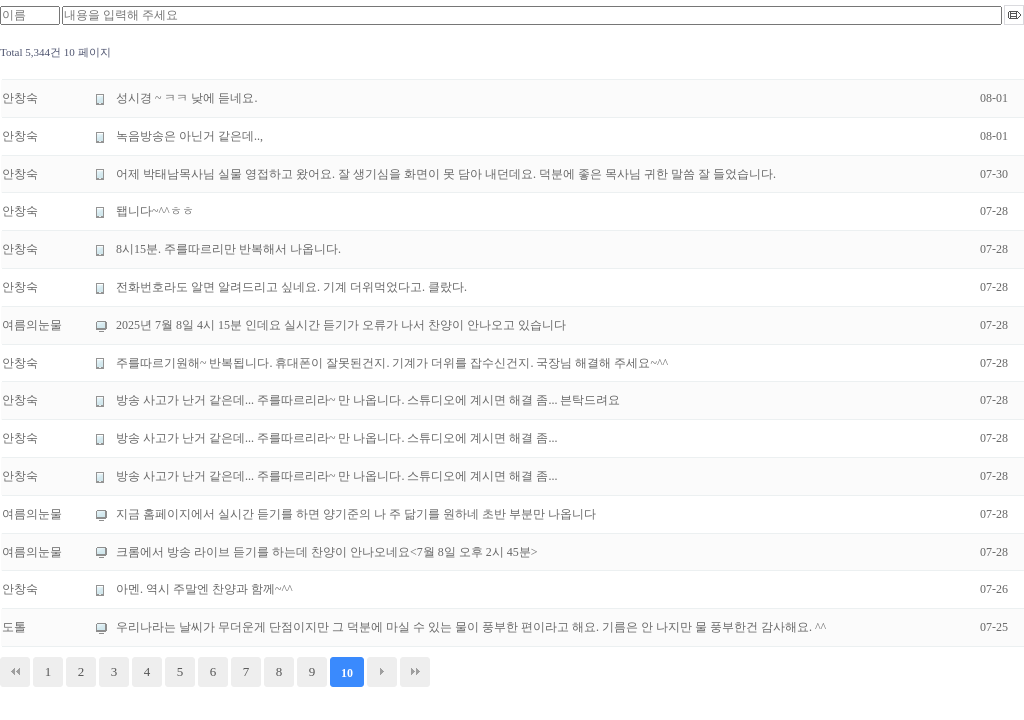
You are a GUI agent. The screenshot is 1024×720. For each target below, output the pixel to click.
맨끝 (415, 672)
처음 (15, 672)
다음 (382, 672)
